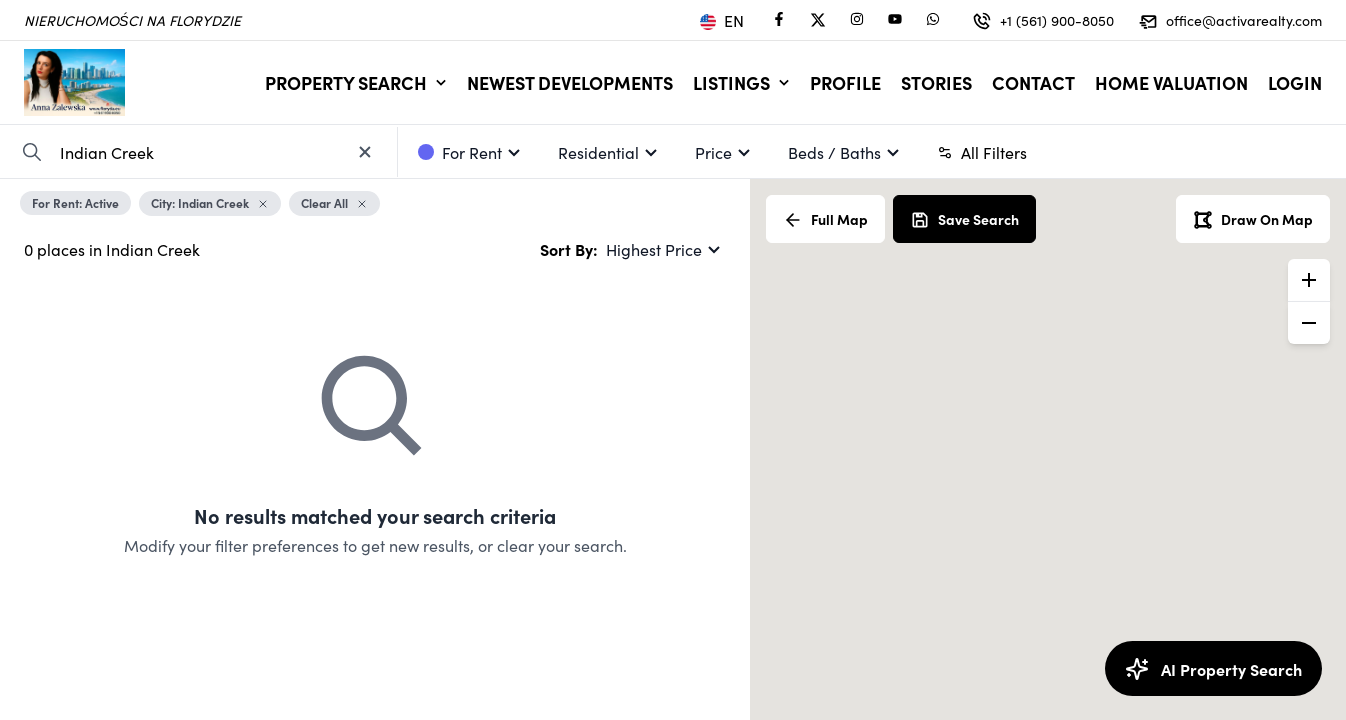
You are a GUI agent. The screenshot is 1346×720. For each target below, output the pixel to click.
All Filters (982, 152)
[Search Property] (32, 152)
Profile (845, 82)
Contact (1033, 82)
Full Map (825, 219)
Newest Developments (570, 82)
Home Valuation (1171, 82)
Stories (936, 82)
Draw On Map (1253, 219)
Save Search (964, 219)
